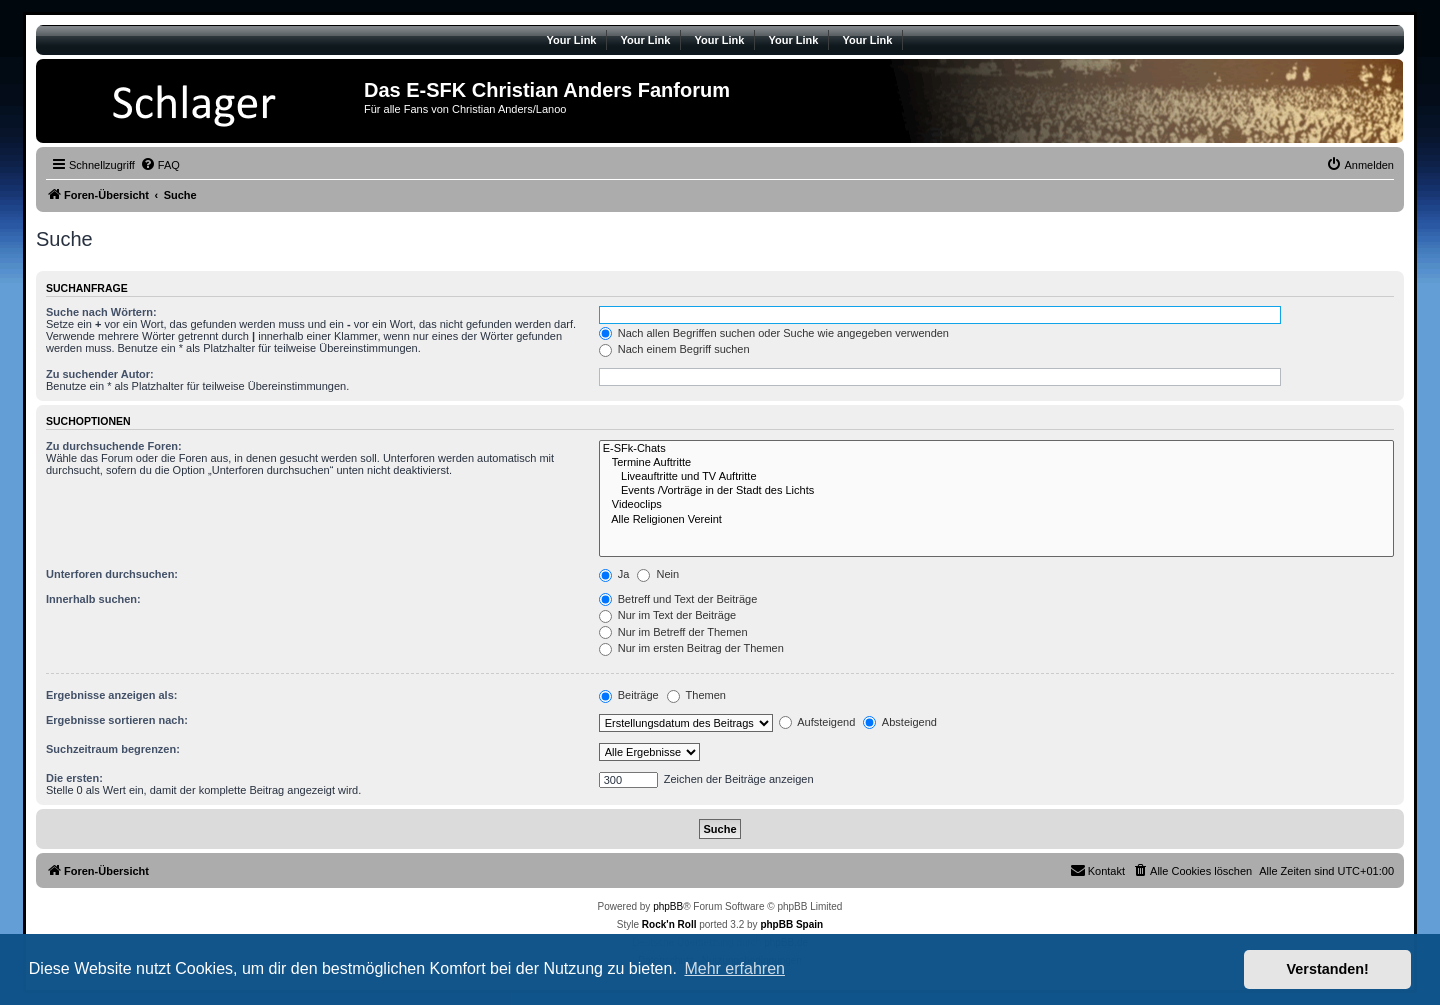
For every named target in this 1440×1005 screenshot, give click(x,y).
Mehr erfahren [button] (734, 968)
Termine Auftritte (996, 463)
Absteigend (900, 722)
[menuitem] (160, 165)
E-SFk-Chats (996, 449)
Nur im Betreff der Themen (673, 632)
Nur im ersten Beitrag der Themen (691, 648)
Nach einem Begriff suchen (674, 349)
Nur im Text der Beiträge (667, 615)
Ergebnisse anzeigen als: (111, 695)
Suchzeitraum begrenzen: (113, 749)
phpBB (668, 906)
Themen (696, 695)
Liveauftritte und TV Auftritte (996, 477)
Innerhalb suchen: (93, 599)
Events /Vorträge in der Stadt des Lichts (996, 491)
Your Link (572, 40)
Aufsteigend (817, 722)
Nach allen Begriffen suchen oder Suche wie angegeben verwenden (774, 333)
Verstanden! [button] (1328, 969)
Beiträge (629, 695)
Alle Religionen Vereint (996, 520)
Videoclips (996, 505)
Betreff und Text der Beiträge (678, 599)
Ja (614, 574)
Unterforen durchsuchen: (112, 574)
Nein (658, 574)
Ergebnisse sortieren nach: (117, 720)
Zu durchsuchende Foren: (114, 446)
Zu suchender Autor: (100, 374)
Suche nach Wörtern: (101, 312)
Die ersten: (74, 778)
